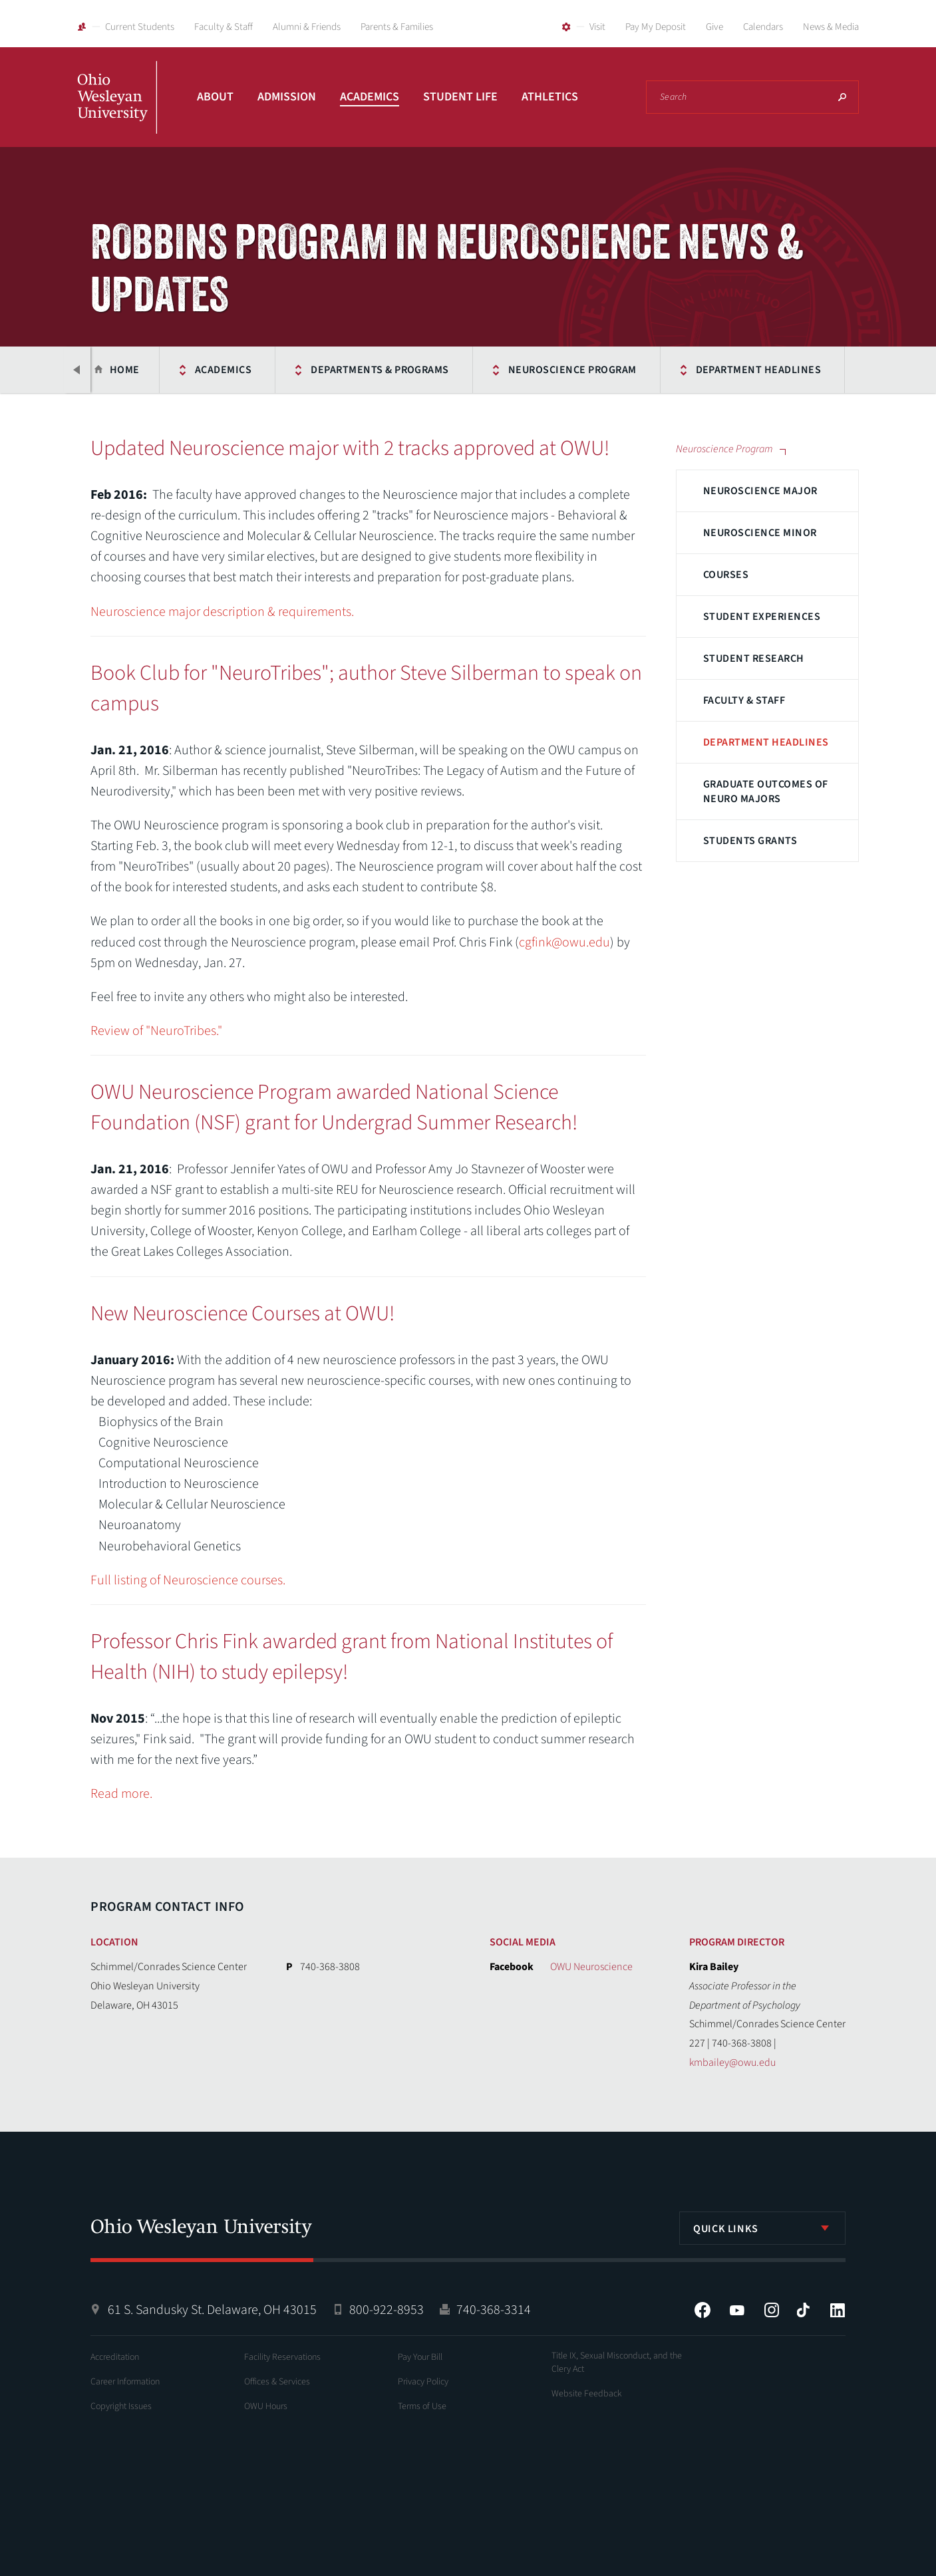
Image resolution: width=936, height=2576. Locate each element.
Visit (597, 27)
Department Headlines (693, 369)
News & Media (831, 27)
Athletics (550, 96)
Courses (725, 574)
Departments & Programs (315, 369)
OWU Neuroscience (591, 1966)
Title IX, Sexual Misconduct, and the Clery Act (616, 2362)
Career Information (125, 2381)
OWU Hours (265, 2406)
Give (714, 27)
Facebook (702, 2310)
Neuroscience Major (760, 491)
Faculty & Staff (223, 27)
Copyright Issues (121, 2406)
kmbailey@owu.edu (732, 2062)
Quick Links (725, 2228)
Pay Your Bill (420, 2357)
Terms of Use (422, 2406)
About (215, 96)
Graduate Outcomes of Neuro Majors (765, 791)
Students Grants (750, 840)
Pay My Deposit (655, 27)
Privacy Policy (423, 2381)
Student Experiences (761, 616)
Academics (369, 96)
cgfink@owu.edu (564, 942)
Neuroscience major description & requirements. (222, 612)
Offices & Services (277, 2381)
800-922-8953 (386, 2310)
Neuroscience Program (507, 369)
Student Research (753, 658)
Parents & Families (397, 27)
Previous (77, 370)
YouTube (737, 2310)
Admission (286, 96)
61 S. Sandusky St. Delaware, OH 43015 (212, 2310)
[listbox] (762, 2228)
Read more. (121, 1794)
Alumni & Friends (307, 27)
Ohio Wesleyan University (117, 112)
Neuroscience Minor (760, 532)
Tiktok (803, 2310)
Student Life (460, 96)
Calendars (763, 27)
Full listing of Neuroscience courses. (187, 1580)
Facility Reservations (282, 2357)
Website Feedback (586, 2393)
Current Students (139, 27)
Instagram (772, 2310)
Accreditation (114, 2357)
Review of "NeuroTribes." (156, 1031)
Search (842, 97)
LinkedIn (838, 2310)
